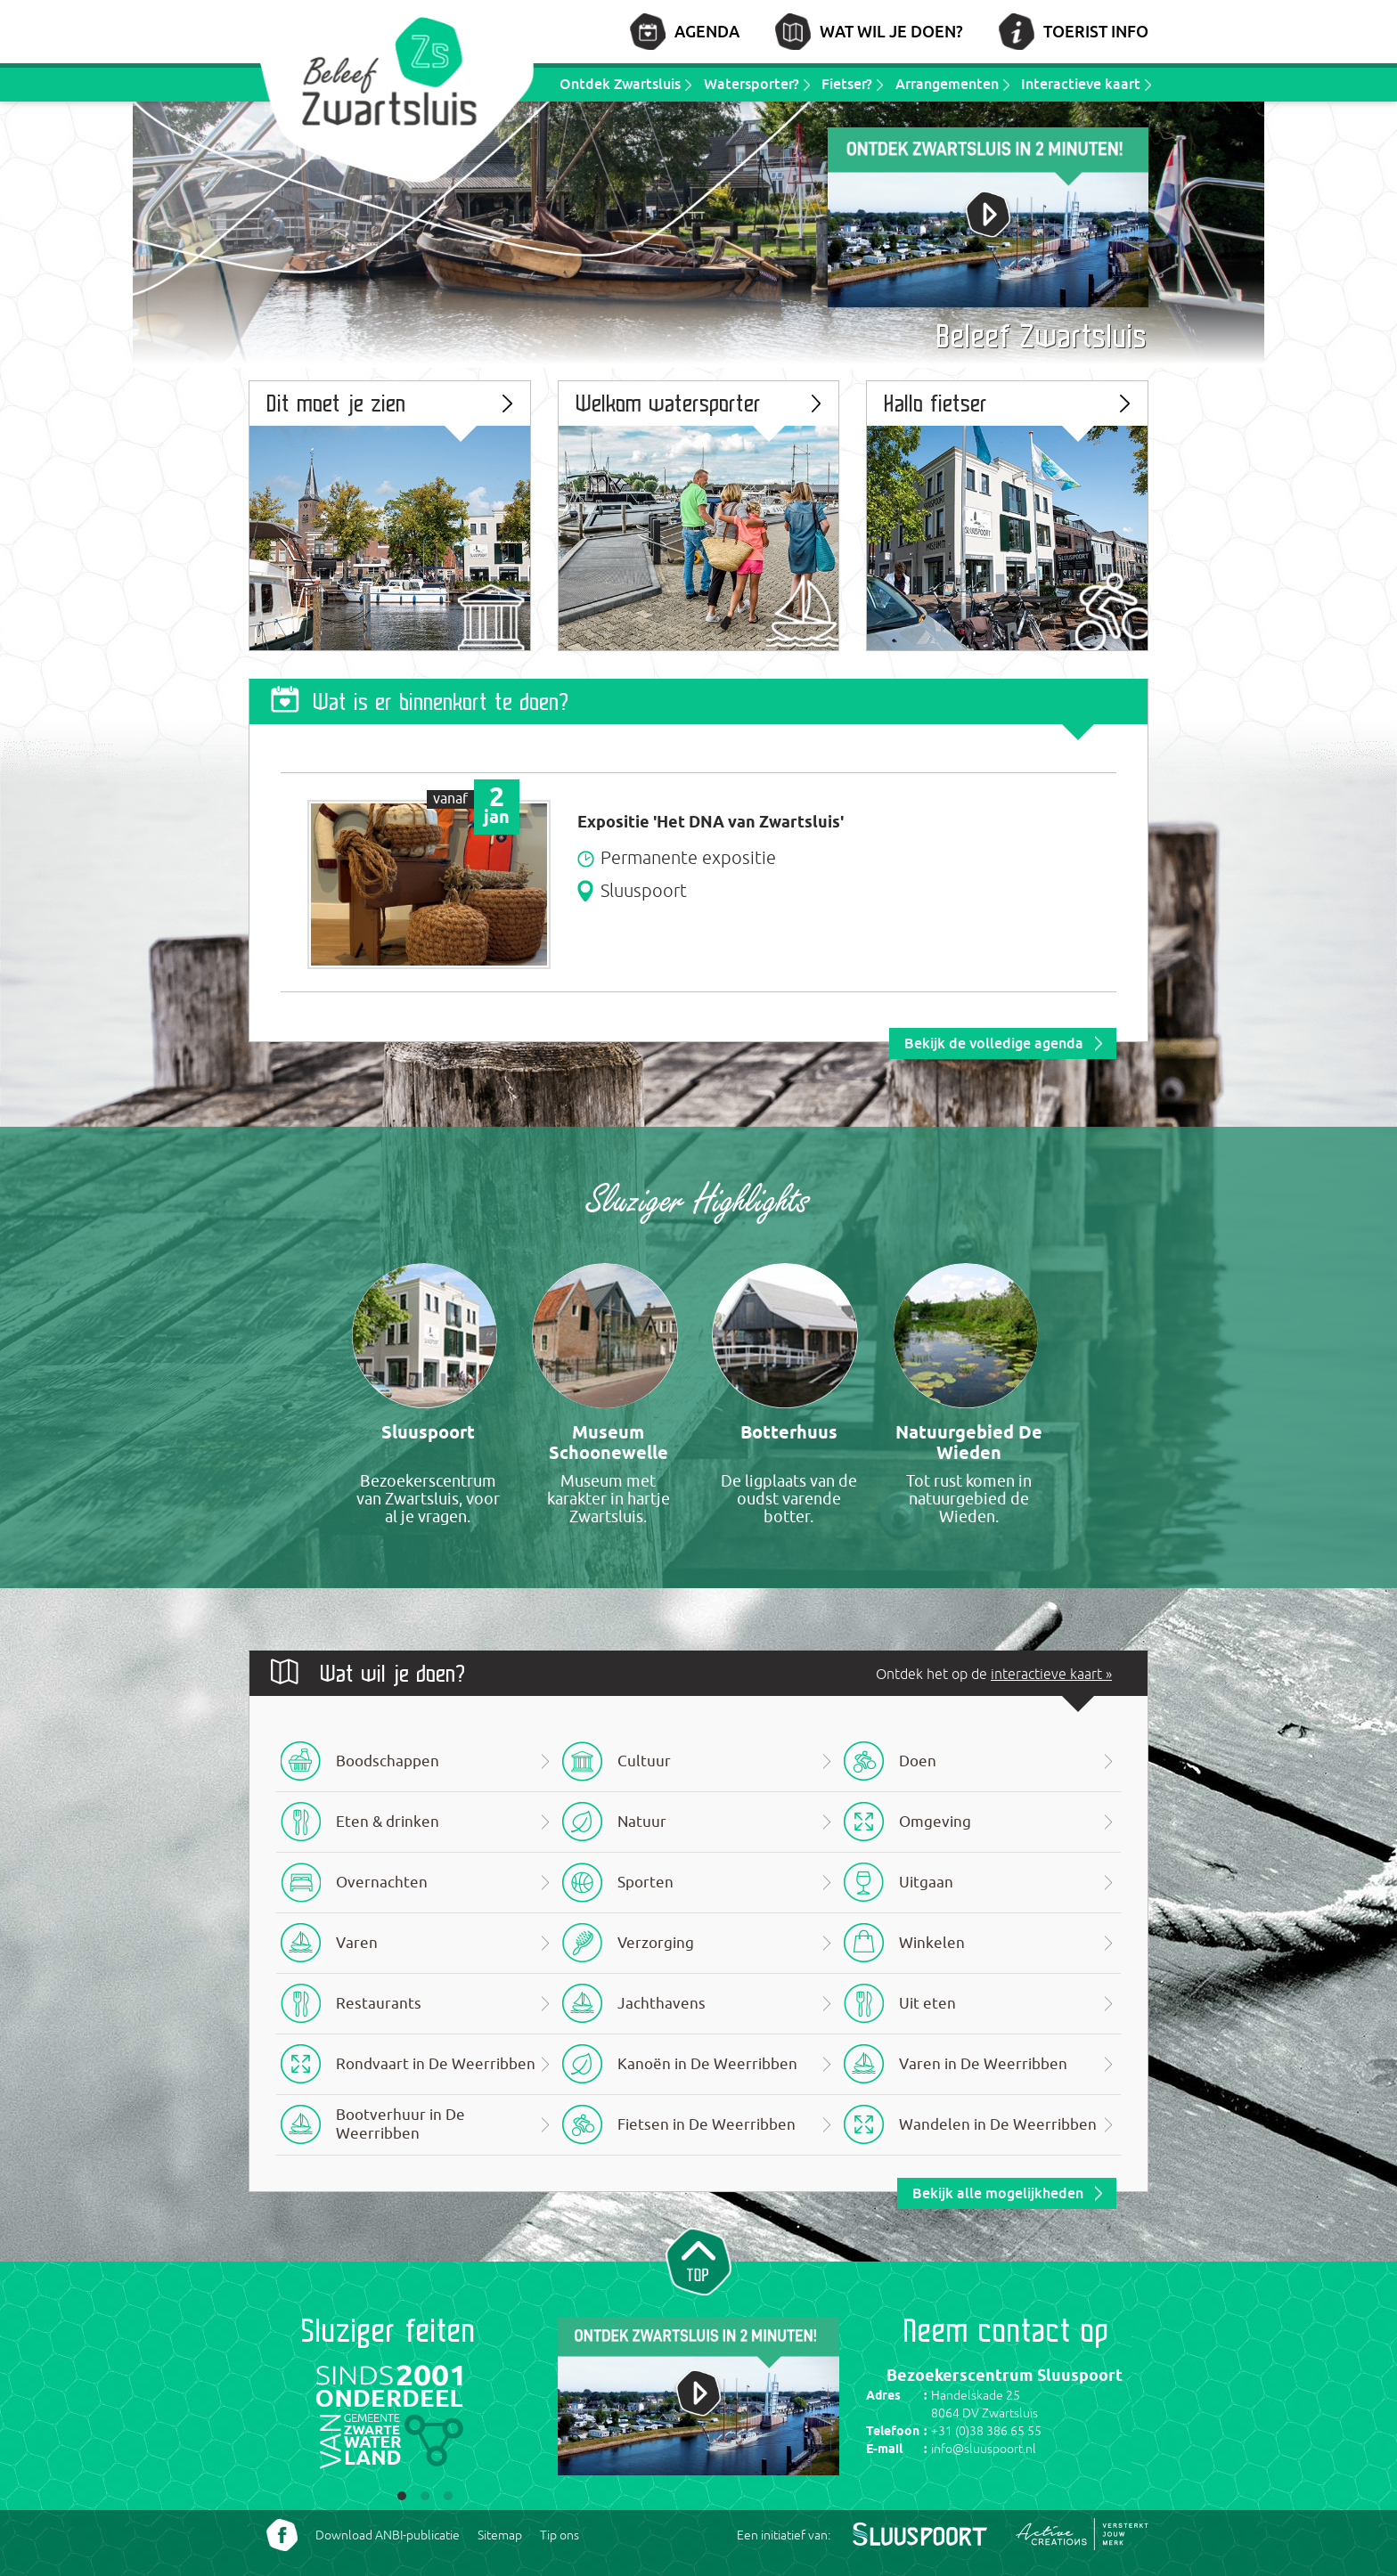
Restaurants (378, 2003)
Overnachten (382, 1882)
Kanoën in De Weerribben (707, 2064)
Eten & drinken (387, 1822)
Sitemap (500, 2535)
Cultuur (644, 1761)
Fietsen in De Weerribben (706, 2124)
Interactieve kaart (1080, 84)
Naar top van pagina (698, 2259)
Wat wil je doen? (891, 31)
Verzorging (655, 1943)
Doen (917, 1761)
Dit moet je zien (336, 403)
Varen (357, 1943)
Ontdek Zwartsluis (620, 84)
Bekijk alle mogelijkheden (997, 2193)
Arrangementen (947, 84)
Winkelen (932, 1943)
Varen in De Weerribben (983, 2064)
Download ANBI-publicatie (387, 2535)
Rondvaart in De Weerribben (435, 2064)
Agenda (706, 31)
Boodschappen (387, 1761)
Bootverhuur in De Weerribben (400, 2124)
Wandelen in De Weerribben (998, 2124)
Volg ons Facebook (282, 2535)
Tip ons (559, 2535)
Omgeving (935, 1822)
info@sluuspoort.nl (983, 2448)
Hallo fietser (936, 403)
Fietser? (846, 84)
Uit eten (927, 2003)
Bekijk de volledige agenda (993, 1043)
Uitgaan (926, 1882)
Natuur (641, 1822)
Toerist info (1095, 31)
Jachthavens (661, 2003)
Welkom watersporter (669, 403)
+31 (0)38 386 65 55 (986, 2431)
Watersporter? (751, 84)
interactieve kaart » (1051, 1674)
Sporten (645, 1882)
